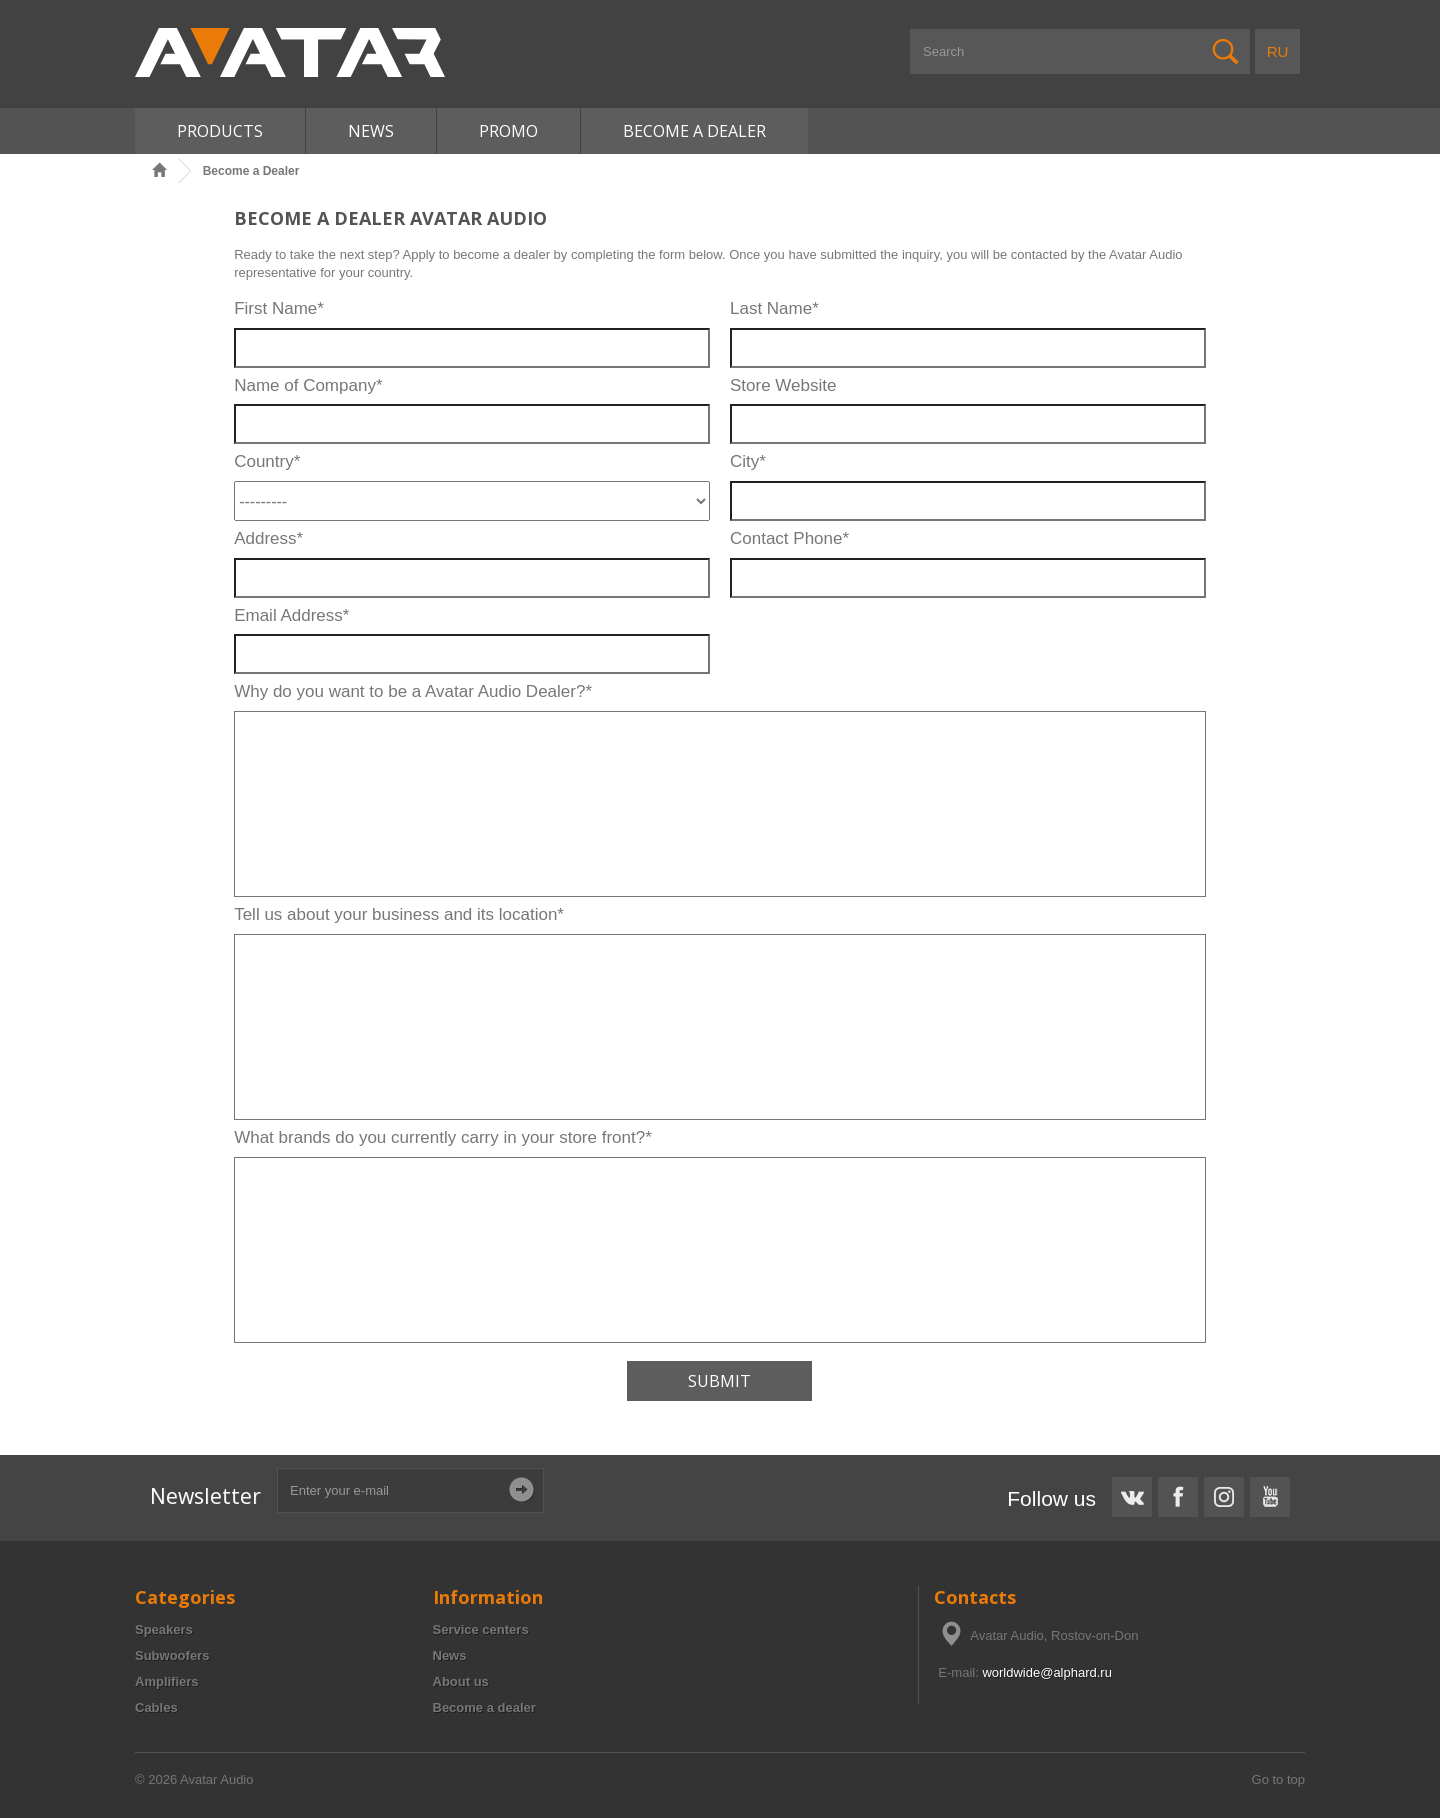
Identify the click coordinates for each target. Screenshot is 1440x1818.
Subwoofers (172, 1655)
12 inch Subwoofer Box (67, 1463)
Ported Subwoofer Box (65, 1463)
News (371, 131)
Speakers (164, 1629)
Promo (508, 131)
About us (461, 1681)
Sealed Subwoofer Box (66, 1463)
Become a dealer (484, 1707)
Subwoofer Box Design (66, 1463)
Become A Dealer (694, 131)
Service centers (481, 1629)
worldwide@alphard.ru (1047, 1672)
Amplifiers (167, 1681)
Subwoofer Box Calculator (75, 1463)
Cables (156, 1707)
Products (220, 131)
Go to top (1278, 1779)
